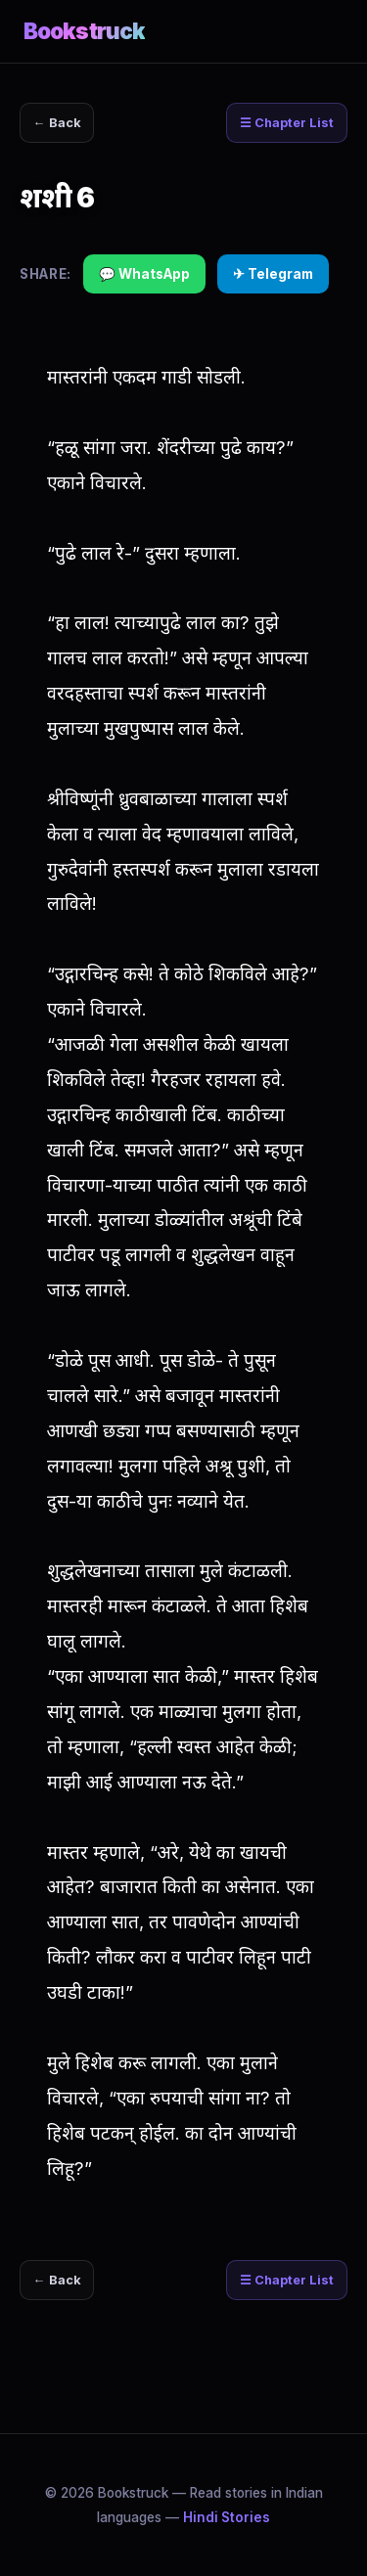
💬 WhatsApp (144, 274)
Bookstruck (84, 31)
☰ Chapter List (287, 122)
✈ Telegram (273, 274)
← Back (57, 122)
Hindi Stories (226, 2517)
